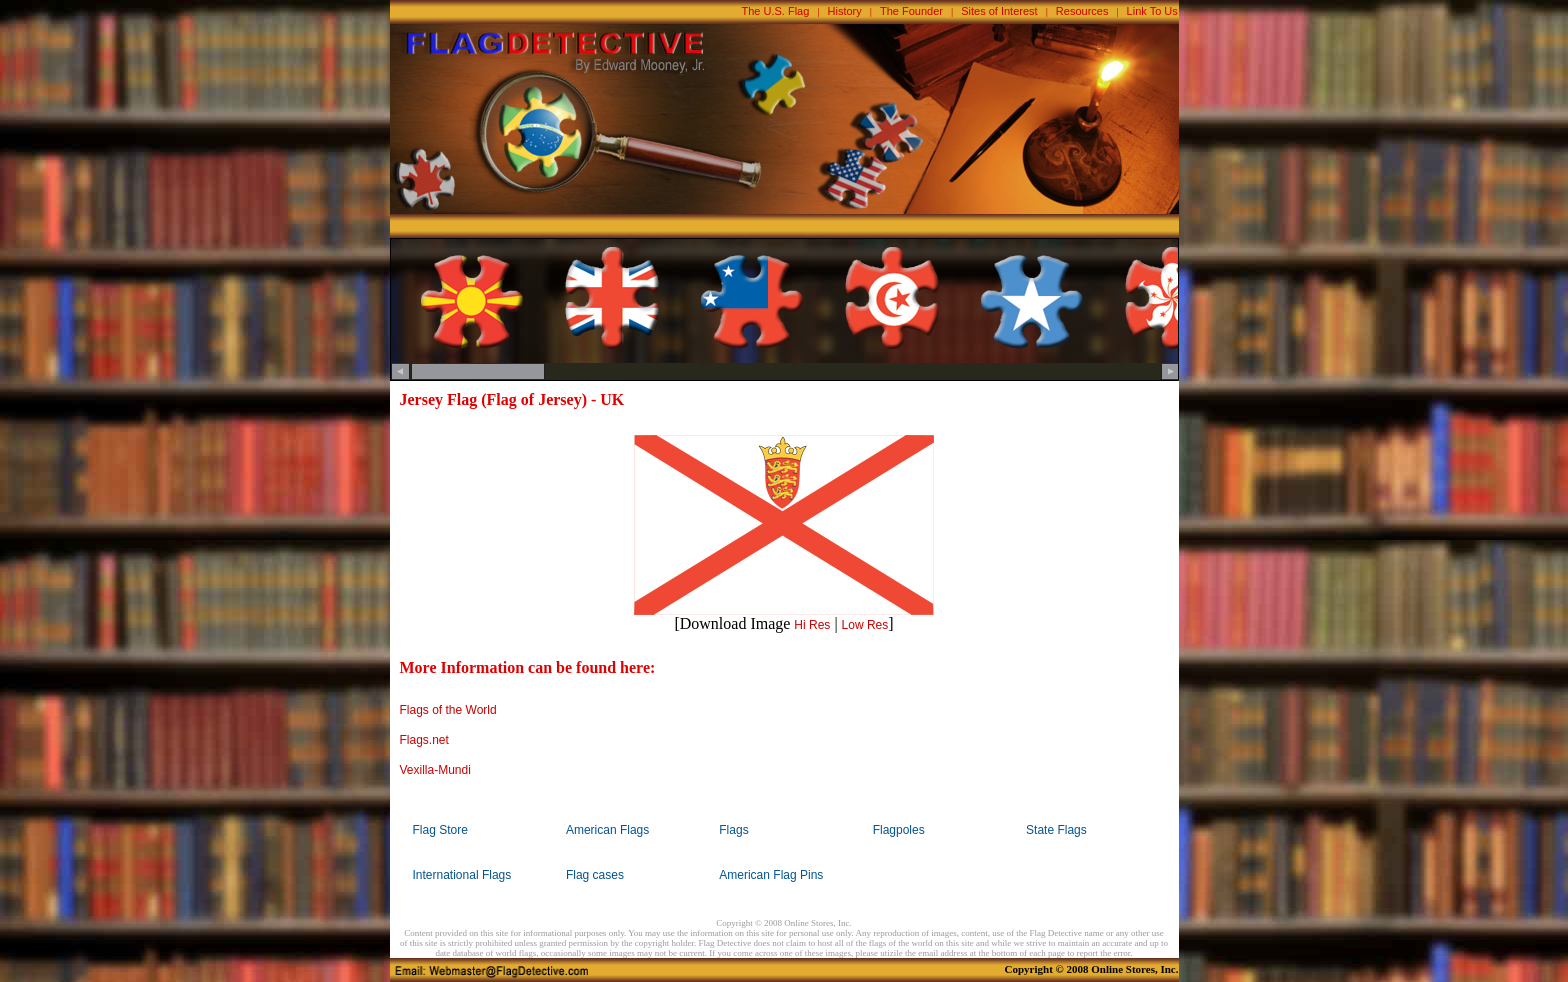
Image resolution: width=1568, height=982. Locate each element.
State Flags (1056, 830)
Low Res (865, 625)
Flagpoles (899, 830)
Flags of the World (448, 710)
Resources (1082, 11)
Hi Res (812, 625)
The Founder (911, 11)
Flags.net (424, 740)
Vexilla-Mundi (435, 770)
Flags (733, 830)
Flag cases (595, 875)
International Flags (462, 875)
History (845, 11)
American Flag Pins (771, 875)
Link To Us (1152, 11)
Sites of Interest (999, 11)
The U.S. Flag (776, 11)
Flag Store (440, 830)
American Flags (607, 830)
